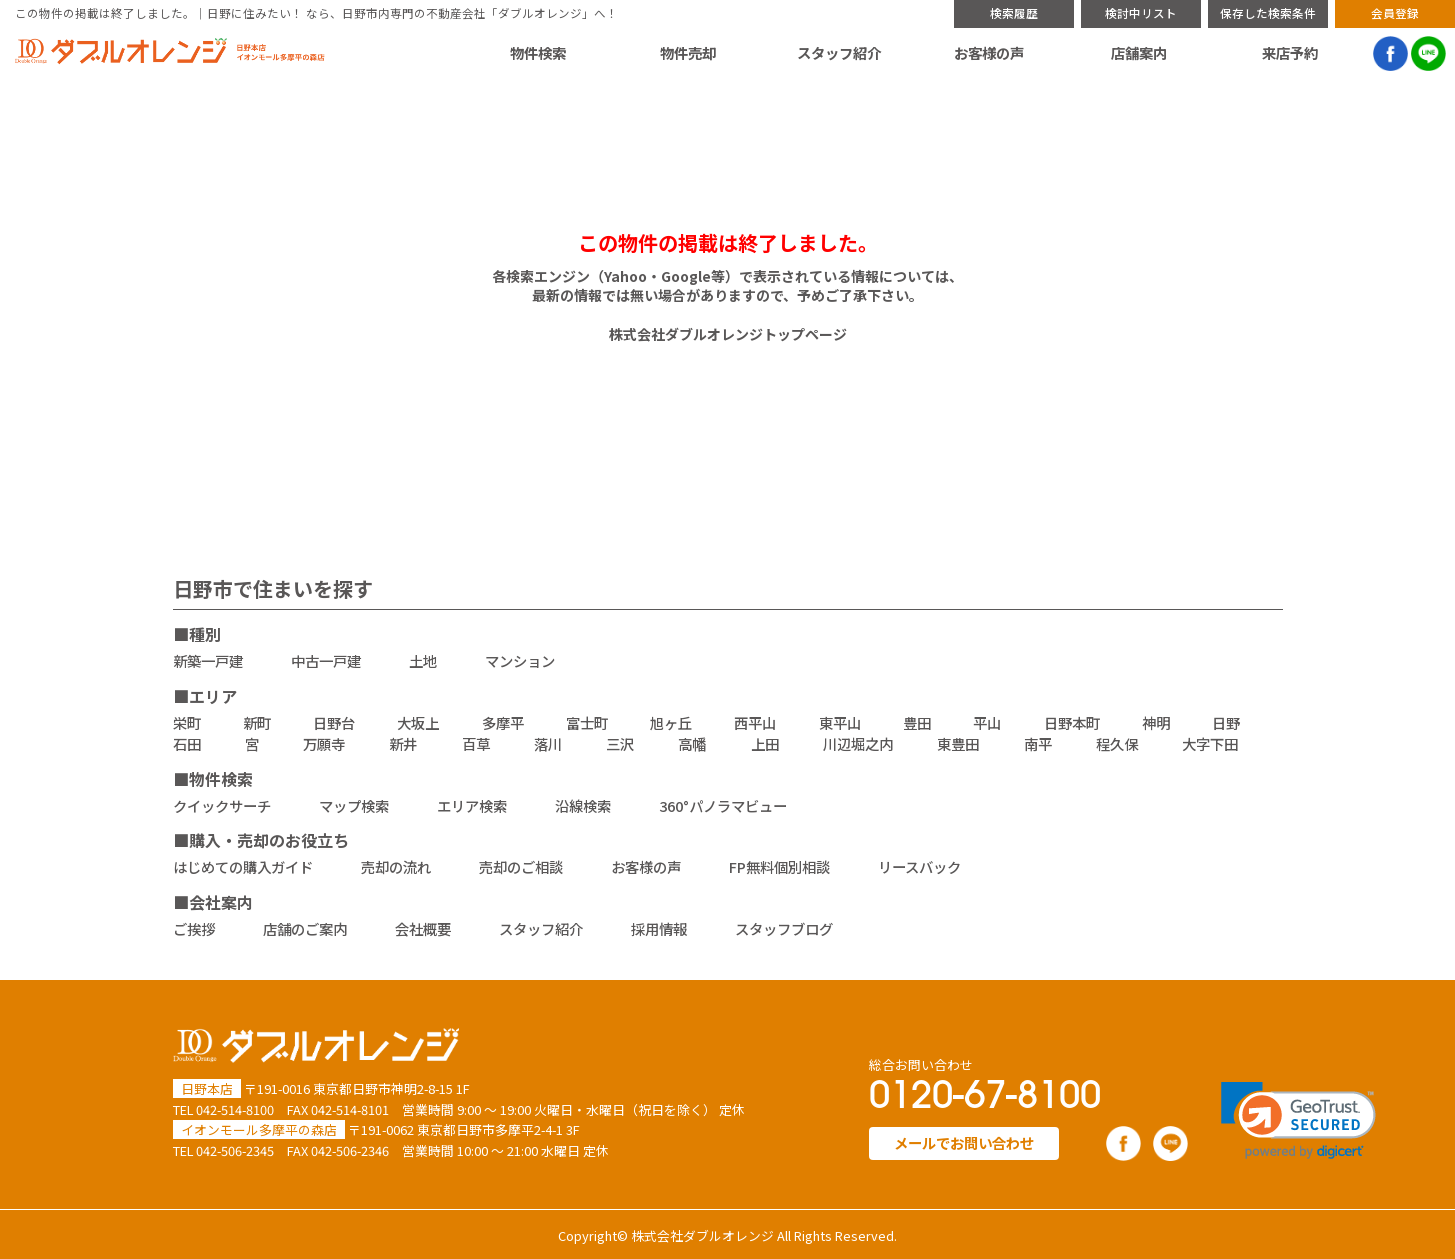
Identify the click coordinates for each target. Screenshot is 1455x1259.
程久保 (1117, 743)
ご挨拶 (194, 928)
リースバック (919, 866)
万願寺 (324, 743)
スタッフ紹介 (839, 53)
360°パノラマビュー (723, 805)
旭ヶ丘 (671, 722)
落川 (548, 743)
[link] (1298, 1120)
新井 (403, 743)
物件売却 (688, 53)
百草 (476, 743)
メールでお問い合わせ (964, 1142)
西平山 (755, 722)
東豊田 (958, 743)
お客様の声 (989, 53)
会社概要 (423, 928)
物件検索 (538, 53)
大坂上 (418, 722)
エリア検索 (472, 805)
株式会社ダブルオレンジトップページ (728, 334)
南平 (1038, 743)
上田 (765, 743)
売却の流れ (396, 866)
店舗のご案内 (305, 928)
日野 (1226, 722)
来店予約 (1290, 53)
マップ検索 (354, 805)
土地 (423, 660)
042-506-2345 (235, 1150)
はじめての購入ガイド (243, 866)
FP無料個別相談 (779, 866)
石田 (187, 743)
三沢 (620, 743)
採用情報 (659, 928)
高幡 (692, 743)
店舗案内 (1139, 53)
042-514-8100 (235, 1109)
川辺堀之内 (858, 743)
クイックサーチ (222, 805)
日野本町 (1072, 722)
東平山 (840, 722)
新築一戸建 (208, 660)
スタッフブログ (784, 928)
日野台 (334, 722)
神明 (1156, 722)
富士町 (587, 722)
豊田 (917, 722)
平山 (987, 722)
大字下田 (1210, 743)
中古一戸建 (326, 660)
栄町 (187, 722)
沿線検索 (583, 805)
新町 (257, 722)
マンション (520, 660)
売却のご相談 (521, 866)
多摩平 (503, 722)
